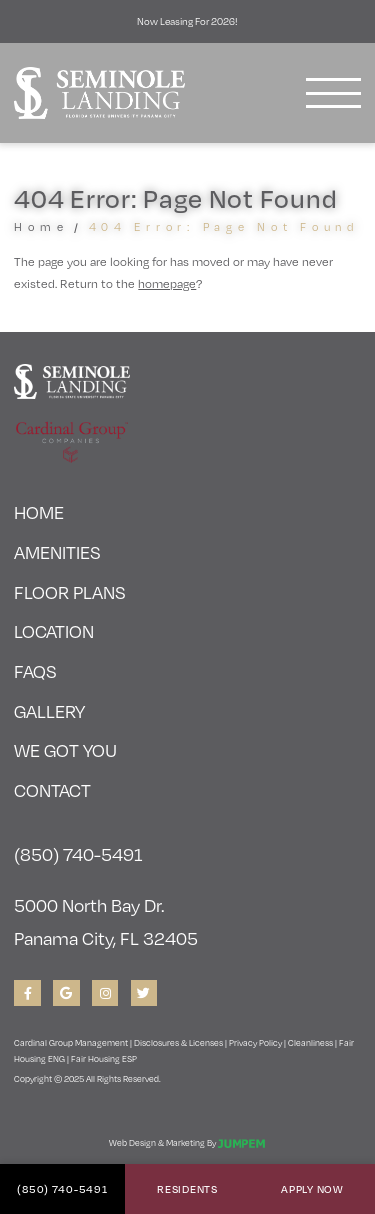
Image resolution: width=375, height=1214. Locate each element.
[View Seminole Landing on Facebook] (27, 993)
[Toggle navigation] (333, 93)
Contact (52, 789)
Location (54, 630)
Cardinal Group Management (71, 1042)
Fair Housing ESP (104, 1058)
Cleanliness (310, 1042)
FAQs (35, 670)
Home (41, 226)
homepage (167, 283)
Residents (187, 1188)
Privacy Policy (255, 1042)
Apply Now (312, 1188)
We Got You (65, 749)
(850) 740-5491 (62, 1188)
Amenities (57, 551)
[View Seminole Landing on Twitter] (144, 993)
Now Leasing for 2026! (187, 21)
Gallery (49, 710)
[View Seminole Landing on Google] (66, 993)
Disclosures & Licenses (178, 1042)
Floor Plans (70, 591)
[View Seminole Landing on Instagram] (105, 993)
